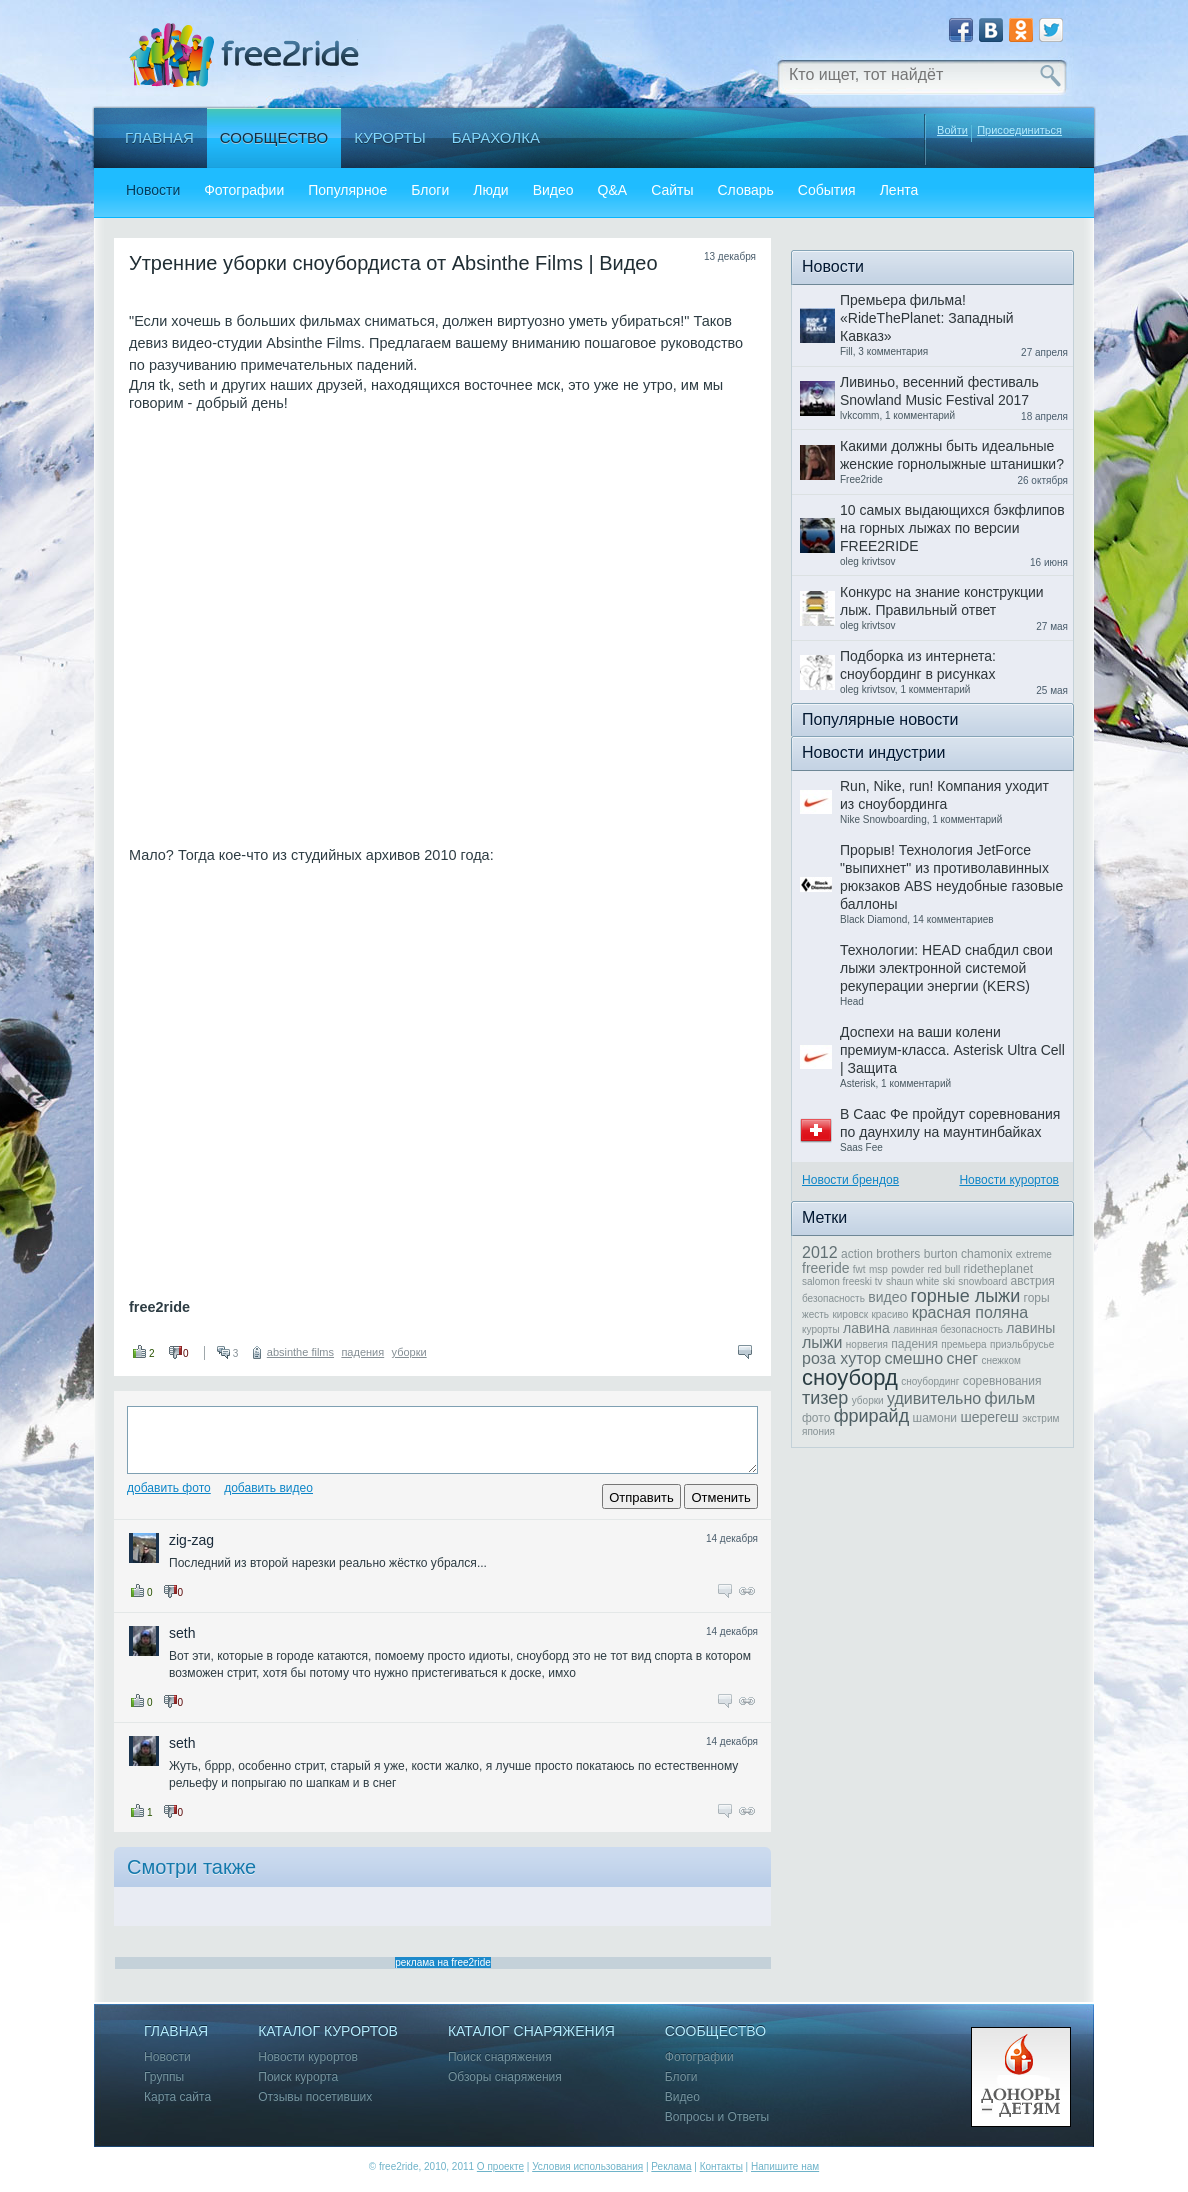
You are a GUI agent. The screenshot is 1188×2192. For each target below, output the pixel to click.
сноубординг (930, 1381)
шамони (935, 1418)
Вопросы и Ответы (717, 2117)
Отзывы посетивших (315, 2097)
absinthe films (300, 1352)
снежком (1001, 1360)
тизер (825, 1398)
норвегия (867, 1344)
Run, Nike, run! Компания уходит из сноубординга (944, 795)
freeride (825, 1268)
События (827, 190)
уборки (409, 1352)
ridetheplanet (998, 1269)
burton (941, 1254)
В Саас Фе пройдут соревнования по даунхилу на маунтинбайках (950, 1123)
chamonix (986, 1254)
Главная (159, 137)
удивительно (934, 1398)
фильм (1010, 1398)
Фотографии (244, 190)
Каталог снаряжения (531, 2031)
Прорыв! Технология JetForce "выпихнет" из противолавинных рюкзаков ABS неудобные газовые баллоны (951, 877)
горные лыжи (966, 1296)
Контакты (721, 2166)
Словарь (745, 190)
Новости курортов (1009, 1180)
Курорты (390, 137)
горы (1037, 1298)
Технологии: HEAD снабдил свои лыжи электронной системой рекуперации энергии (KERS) (946, 968)
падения (362, 1352)
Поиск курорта (298, 2077)
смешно (914, 1358)
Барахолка (496, 137)
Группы (164, 2077)
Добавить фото (169, 1488)
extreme (1034, 1254)
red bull (943, 1269)
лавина (866, 1328)
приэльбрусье (1022, 1344)
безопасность (833, 1298)
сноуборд (850, 1377)
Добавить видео (268, 1488)
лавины (1030, 1328)
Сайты (672, 190)
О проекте (500, 2166)
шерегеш (989, 1417)
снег (962, 1358)
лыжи (822, 1342)
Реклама (671, 2166)
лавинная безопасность (948, 1329)
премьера (963, 1344)
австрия (1033, 1281)
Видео (553, 190)
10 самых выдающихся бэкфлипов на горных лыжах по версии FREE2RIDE (952, 528)
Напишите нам (785, 2166)
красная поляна (970, 1312)
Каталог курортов (328, 2031)
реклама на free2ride (443, 1962)
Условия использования (587, 2166)
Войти (952, 130)
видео (887, 1297)
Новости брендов (850, 1180)
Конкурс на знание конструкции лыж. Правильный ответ (942, 601)
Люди (490, 190)
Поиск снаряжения (500, 2057)
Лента (899, 190)
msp (878, 1269)
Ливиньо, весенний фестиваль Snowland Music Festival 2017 (939, 391)
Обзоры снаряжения (505, 2077)
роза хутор (841, 1358)
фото (816, 1418)
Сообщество (274, 137)
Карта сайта (177, 2097)
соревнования (1002, 1381)
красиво (889, 1314)
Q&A (613, 190)
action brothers (880, 1254)
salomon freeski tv (842, 1281)
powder (907, 1269)
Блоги (430, 190)
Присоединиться (1019, 130)
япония (818, 1431)
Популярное (347, 190)
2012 (820, 1252)
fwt (859, 1269)
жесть (815, 1314)
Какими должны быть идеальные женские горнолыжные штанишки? (952, 455)
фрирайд (871, 1416)
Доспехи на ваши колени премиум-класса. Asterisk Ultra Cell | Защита (952, 1050)
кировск (850, 1314)
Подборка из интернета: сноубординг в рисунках (918, 665)
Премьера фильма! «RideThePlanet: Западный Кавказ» (927, 318)
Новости (153, 190)
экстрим (1040, 1418)
